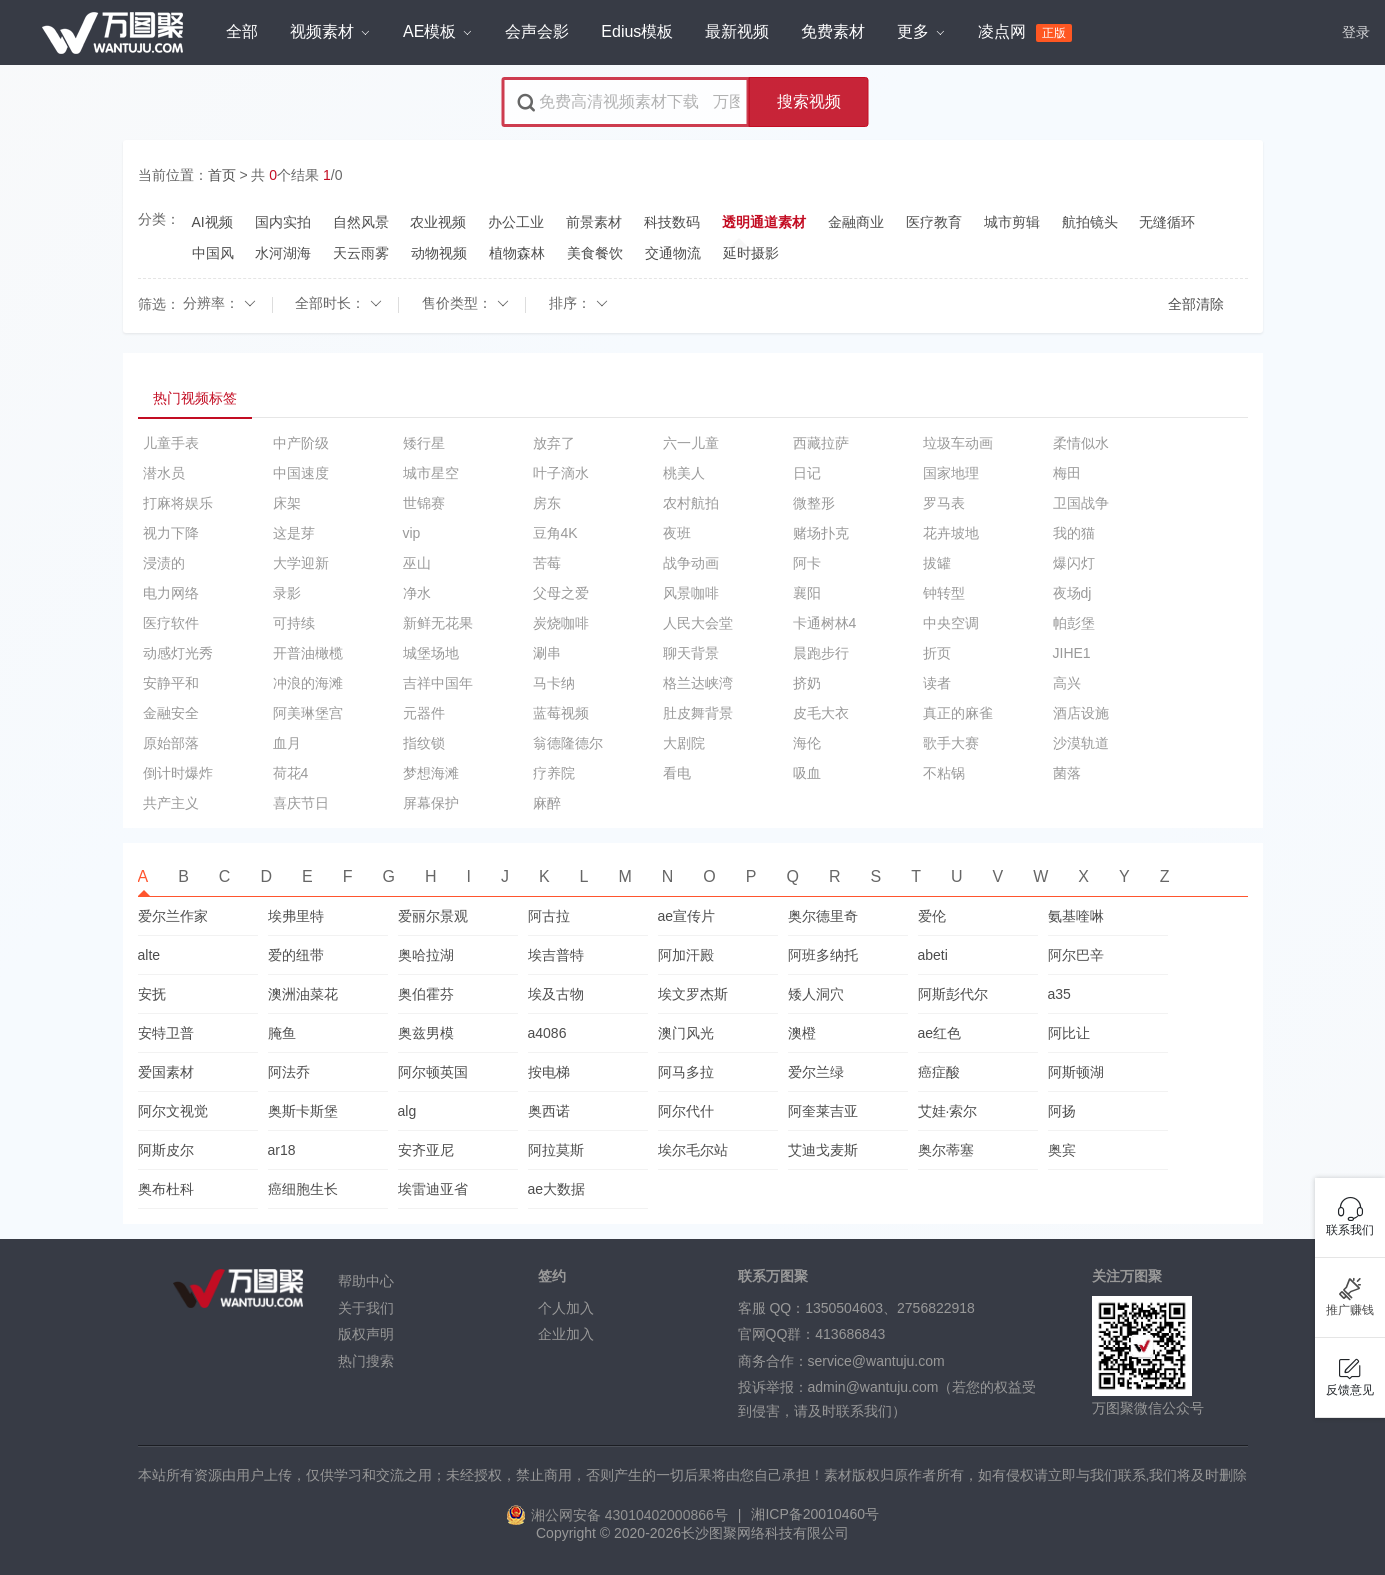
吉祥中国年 (438, 683)
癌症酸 (939, 1072)
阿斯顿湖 (1076, 1072)
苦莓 (547, 563)
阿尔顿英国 (433, 1072)
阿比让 (1069, 1033)
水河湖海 (283, 253)
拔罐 (937, 563)
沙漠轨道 (1081, 743)
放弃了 (554, 443)
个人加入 (566, 1308)
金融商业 (856, 222)
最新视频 (737, 31)
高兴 (1067, 683)
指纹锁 (424, 743)
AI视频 (212, 222)
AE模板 (437, 31)
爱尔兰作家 (173, 916)
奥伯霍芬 (426, 994)
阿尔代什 (686, 1111)
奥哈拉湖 (426, 955)
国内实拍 (283, 222)
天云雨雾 (361, 253)
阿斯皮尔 (166, 1150)
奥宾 (1062, 1150)
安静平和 (171, 683)
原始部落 (171, 743)
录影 (287, 593)
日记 (807, 473)
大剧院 (684, 743)
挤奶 (807, 683)
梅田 (1067, 473)
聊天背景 (691, 653)
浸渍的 (164, 563)
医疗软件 (171, 623)
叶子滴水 (561, 473)
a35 (1059, 994)
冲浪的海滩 (308, 683)
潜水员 (164, 473)
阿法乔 (289, 1072)
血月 (287, 743)
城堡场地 (431, 653)
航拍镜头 (1090, 222)
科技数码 (672, 222)
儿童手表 (171, 443)
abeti (933, 955)
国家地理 (951, 473)
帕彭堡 (1074, 623)
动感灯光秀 (178, 653)
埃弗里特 (296, 916)
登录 (1356, 32)
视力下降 (171, 533)
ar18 (282, 1150)
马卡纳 (554, 683)
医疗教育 (934, 222)
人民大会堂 (698, 623)
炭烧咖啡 (561, 623)
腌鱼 (282, 1033)
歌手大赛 (951, 743)
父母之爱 (561, 593)
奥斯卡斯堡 (303, 1111)
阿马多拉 (686, 1072)
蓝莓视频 (561, 713)
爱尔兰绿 (816, 1072)
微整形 (814, 503)
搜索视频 (809, 101)
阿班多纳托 (823, 955)
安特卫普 (166, 1033)
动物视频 (439, 253)
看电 (677, 773)
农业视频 (438, 222)
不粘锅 (944, 773)
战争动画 (691, 563)
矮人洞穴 (816, 994)
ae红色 (940, 1033)
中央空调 (951, 623)
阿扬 (1062, 1111)
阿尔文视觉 (173, 1111)
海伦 (807, 743)
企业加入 (566, 1334)
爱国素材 (166, 1072)
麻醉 (547, 803)
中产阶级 (301, 443)
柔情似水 (1081, 443)
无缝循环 (1167, 222)
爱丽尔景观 (433, 916)
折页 (937, 653)
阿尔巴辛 (1076, 955)
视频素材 (329, 31)
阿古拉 (549, 916)
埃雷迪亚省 (433, 1189)
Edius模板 (637, 31)
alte (149, 955)
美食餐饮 (595, 253)
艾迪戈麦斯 (823, 1150)
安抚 (152, 994)
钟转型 (944, 593)
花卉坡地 (951, 533)
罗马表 (944, 503)
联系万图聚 (773, 1276)
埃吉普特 (556, 955)
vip (412, 533)
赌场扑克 (821, 533)
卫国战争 (1081, 503)
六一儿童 (691, 443)
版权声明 (366, 1334)
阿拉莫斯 (556, 1150)
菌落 (1067, 773)
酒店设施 (1081, 713)
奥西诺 (549, 1111)
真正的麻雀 (958, 713)
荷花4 (291, 773)
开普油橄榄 (308, 653)
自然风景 (361, 222)
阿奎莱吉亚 (823, 1111)
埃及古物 (556, 994)
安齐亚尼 (426, 1150)
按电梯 (549, 1072)
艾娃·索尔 (948, 1111)
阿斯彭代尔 (953, 994)
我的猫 (1074, 533)
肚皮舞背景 (698, 713)
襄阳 (807, 593)
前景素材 (594, 222)
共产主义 (171, 803)
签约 (552, 1276)
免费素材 (833, 31)
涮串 (547, 653)
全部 (242, 31)
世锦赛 (424, 503)
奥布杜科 (166, 1189)
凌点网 (1025, 32)
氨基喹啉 (1076, 916)
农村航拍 (691, 503)
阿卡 (807, 563)
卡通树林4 (825, 623)
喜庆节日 (301, 803)
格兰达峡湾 (698, 683)
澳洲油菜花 (303, 994)
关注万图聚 (1127, 1276)
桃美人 (684, 473)
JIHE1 (1072, 653)
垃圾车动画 (958, 443)
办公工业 (516, 222)
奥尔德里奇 (823, 916)
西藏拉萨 (821, 443)
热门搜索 (366, 1361)
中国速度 (301, 473)
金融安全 (171, 713)
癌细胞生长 (303, 1189)
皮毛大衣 (821, 713)
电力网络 (171, 593)
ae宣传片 (687, 916)
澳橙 (802, 1033)
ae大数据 (557, 1189)
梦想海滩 (431, 773)
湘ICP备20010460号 (815, 1514)
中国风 (213, 253)
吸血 (807, 773)
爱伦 (932, 916)
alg (407, 1111)
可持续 (294, 623)
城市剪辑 (1012, 222)
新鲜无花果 (438, 623)
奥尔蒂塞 (946, 1150)
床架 (287, 503)
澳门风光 (686, 1033)
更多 (920, 31)
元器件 (424, 713)
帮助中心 (366, 1281)
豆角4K (555, 533)
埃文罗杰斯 (693, 994)
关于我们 (366, 1308)
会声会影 (537, 31)
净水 (417, 593)
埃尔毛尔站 (693, 1150)
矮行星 (424, 443)
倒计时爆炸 (178, 773)
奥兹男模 (426, 1033)
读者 (937, 683)
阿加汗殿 (686, 955)
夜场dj (1072, 593)
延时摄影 (751, 253)
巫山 (417, 563)
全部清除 (1196, 304)
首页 (222, 175)
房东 (547, 503)
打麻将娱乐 (178, 503)
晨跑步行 (821, 653)
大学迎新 (301, 563)
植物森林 (517, 253)
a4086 (547, 1033)
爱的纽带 (296, 955)
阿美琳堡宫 (308, 713)
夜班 (677, 533)
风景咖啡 (691, 593)
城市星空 (431, 473)
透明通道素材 (764, 222)
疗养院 (554, 773)
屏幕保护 (431, 803)
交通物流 (673, 253)
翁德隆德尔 (568, 743)
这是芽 (294, 533)
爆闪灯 (1074, 563)
